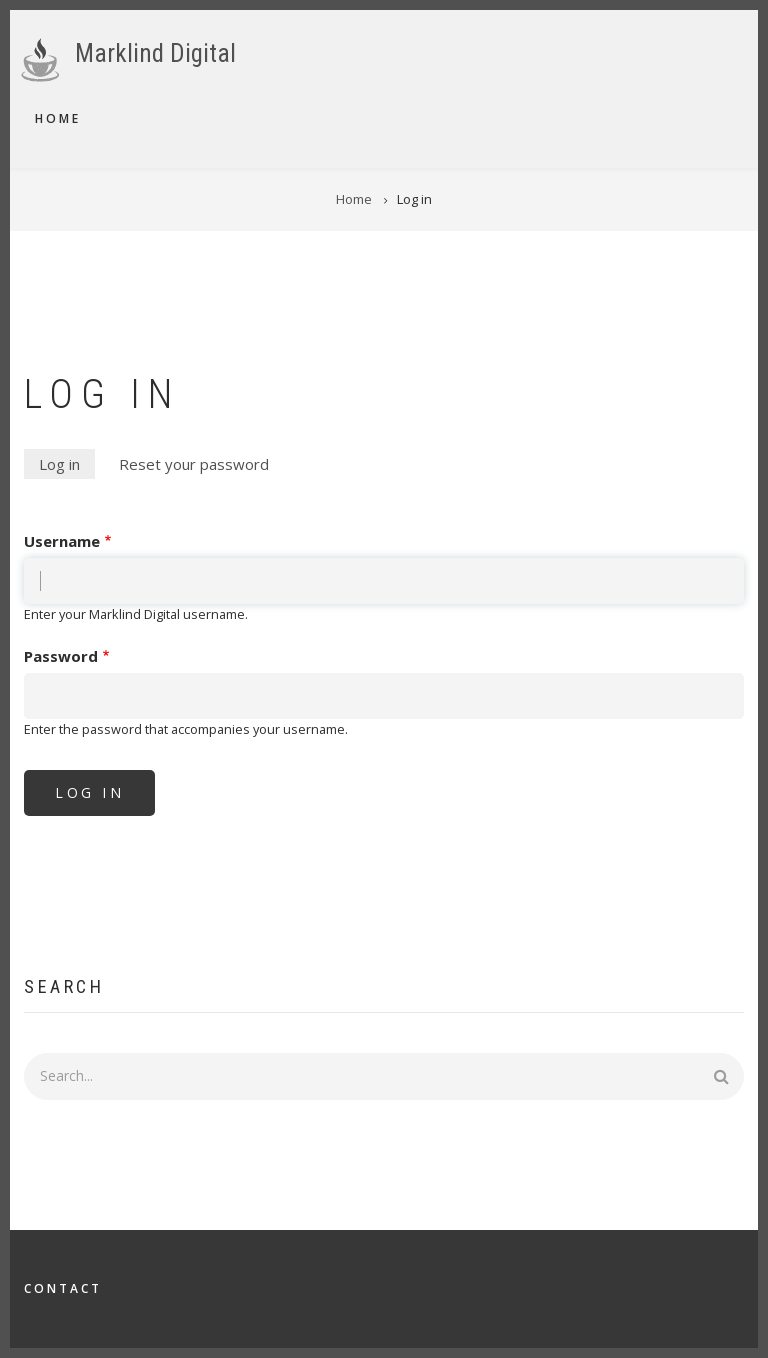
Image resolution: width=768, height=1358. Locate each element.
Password (61, 656)
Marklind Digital (155, 53)
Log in (67, 465)
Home (58, 118)
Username (62, 541)
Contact (63, 1289)
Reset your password (194, 464)
